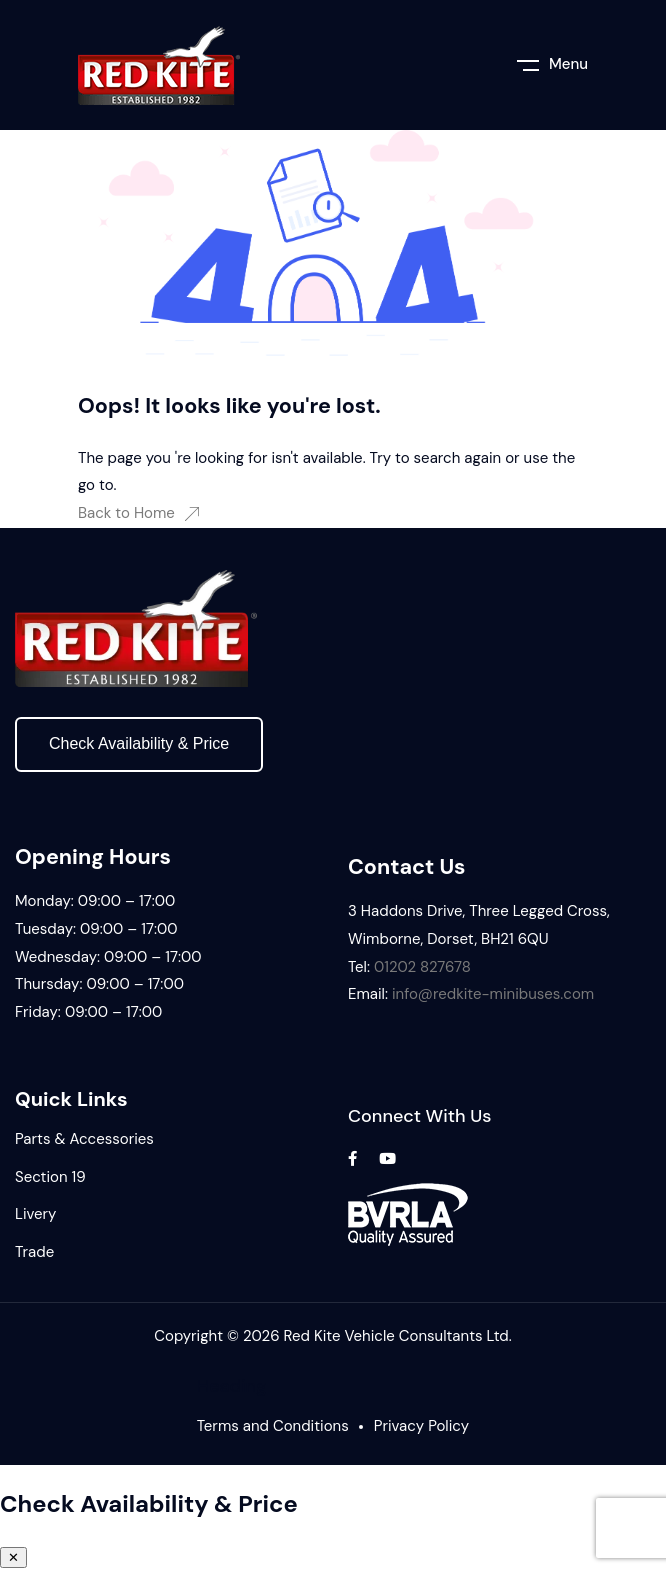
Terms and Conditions (273, 1426)
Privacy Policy (421, 1426)
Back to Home (138, 513)
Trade (34, 1252)
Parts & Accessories (84, 1139)
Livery (35, 1214)
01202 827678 (422, 967)
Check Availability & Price (139, 743)
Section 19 (50, 1177)
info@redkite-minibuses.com (493, 994)
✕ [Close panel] (13, 1557)
